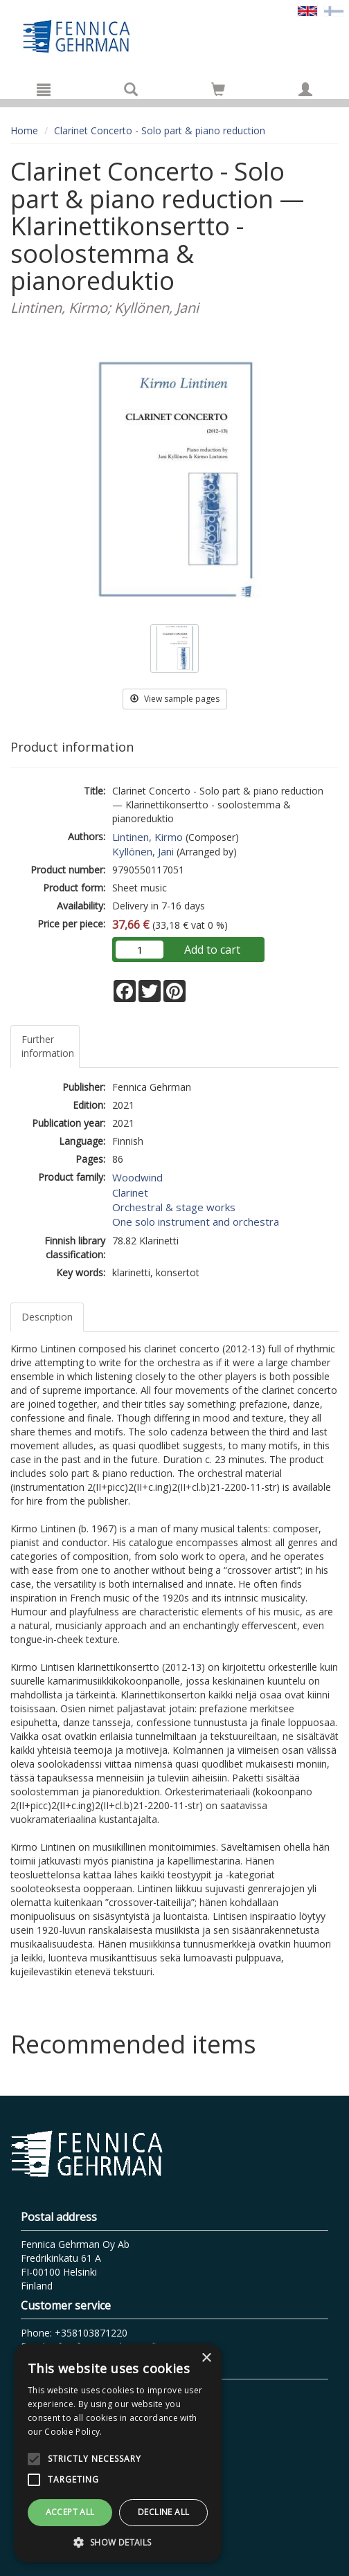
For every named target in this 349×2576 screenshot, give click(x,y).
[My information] (305, 89)
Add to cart (212, 949)
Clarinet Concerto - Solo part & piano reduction (159, 130)
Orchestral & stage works (173, 1207)
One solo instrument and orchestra (195, 1221)
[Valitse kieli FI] (334, 10)
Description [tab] (47, 1316)
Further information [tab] (47, 1046)
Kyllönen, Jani (143, 851)
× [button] (206, 2358)
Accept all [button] (70, 2512)
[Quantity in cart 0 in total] (218, 91)
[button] (118, 2541)
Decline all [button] (163, 2512)
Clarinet (130, 1192)
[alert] (118, 2452)
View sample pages (175, 699)
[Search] (131, 89)
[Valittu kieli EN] (307, 10)
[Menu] (44, 89)
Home (24, 130)
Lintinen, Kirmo (147, 837)
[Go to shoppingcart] (218, 89)
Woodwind (137, 1177)
